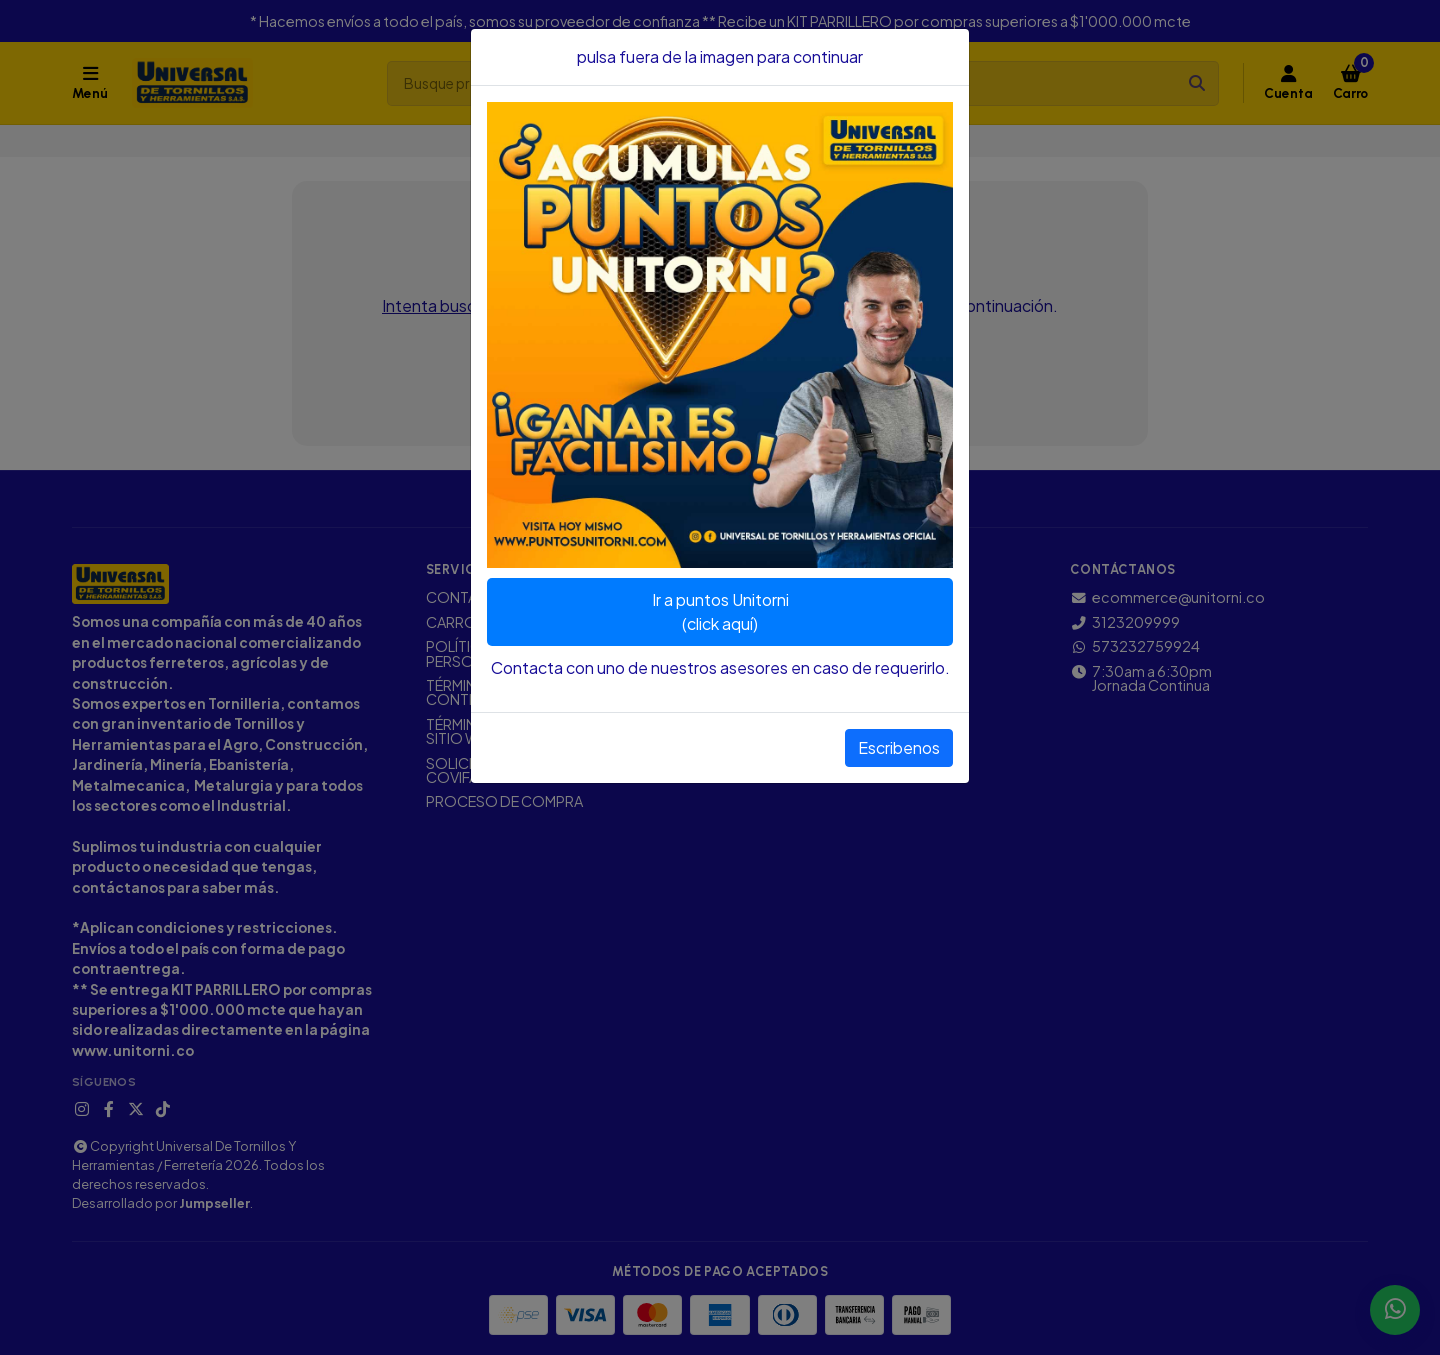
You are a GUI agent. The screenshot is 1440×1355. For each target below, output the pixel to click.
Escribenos (899, 747)
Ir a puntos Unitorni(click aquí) (720, 611)
